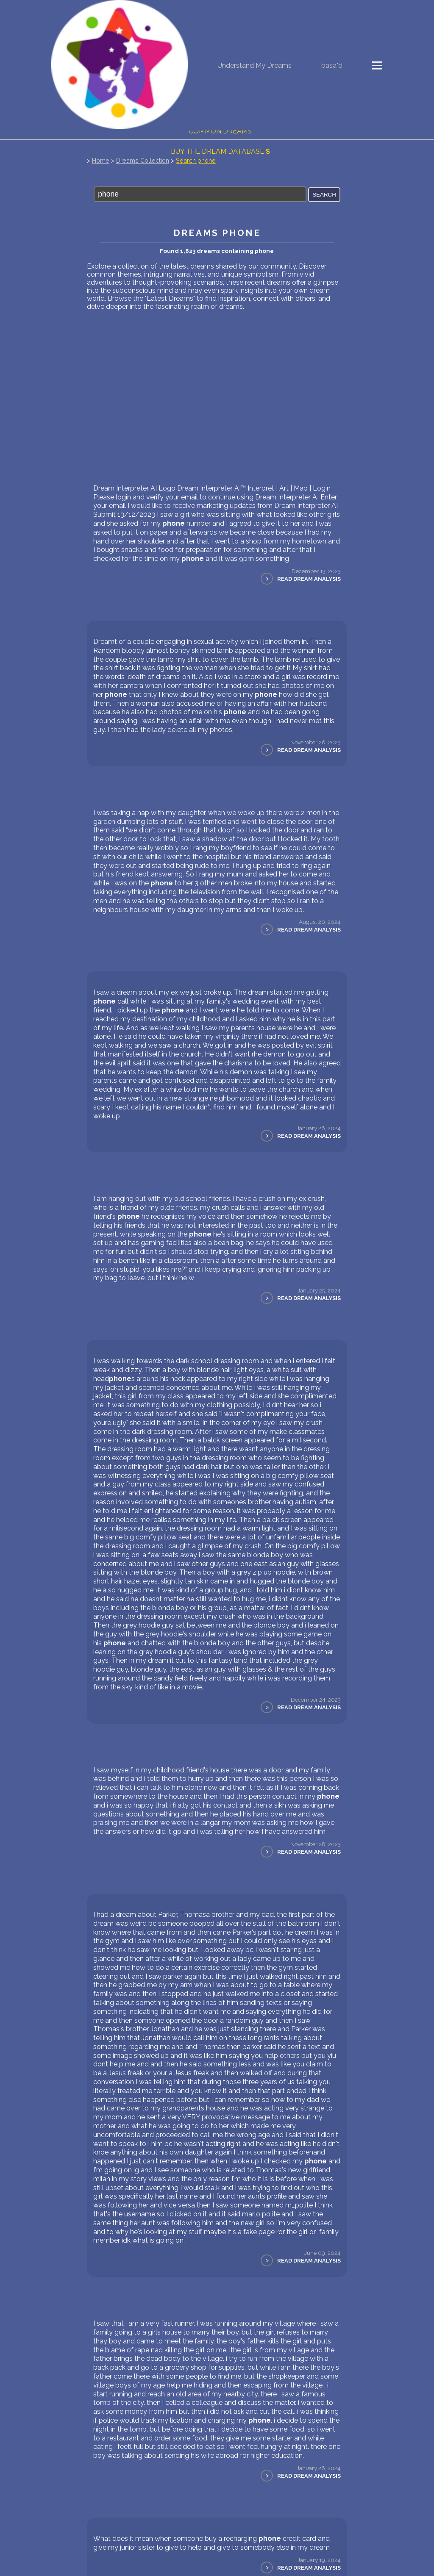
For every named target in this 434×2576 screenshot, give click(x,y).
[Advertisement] (217, 374)
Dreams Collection (142, 160)
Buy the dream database (220, 151)
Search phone (196, 160)
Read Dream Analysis (309, 579)
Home (100, 160)
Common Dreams (220, 131)
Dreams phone (216, 232)
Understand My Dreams (254, 65)
